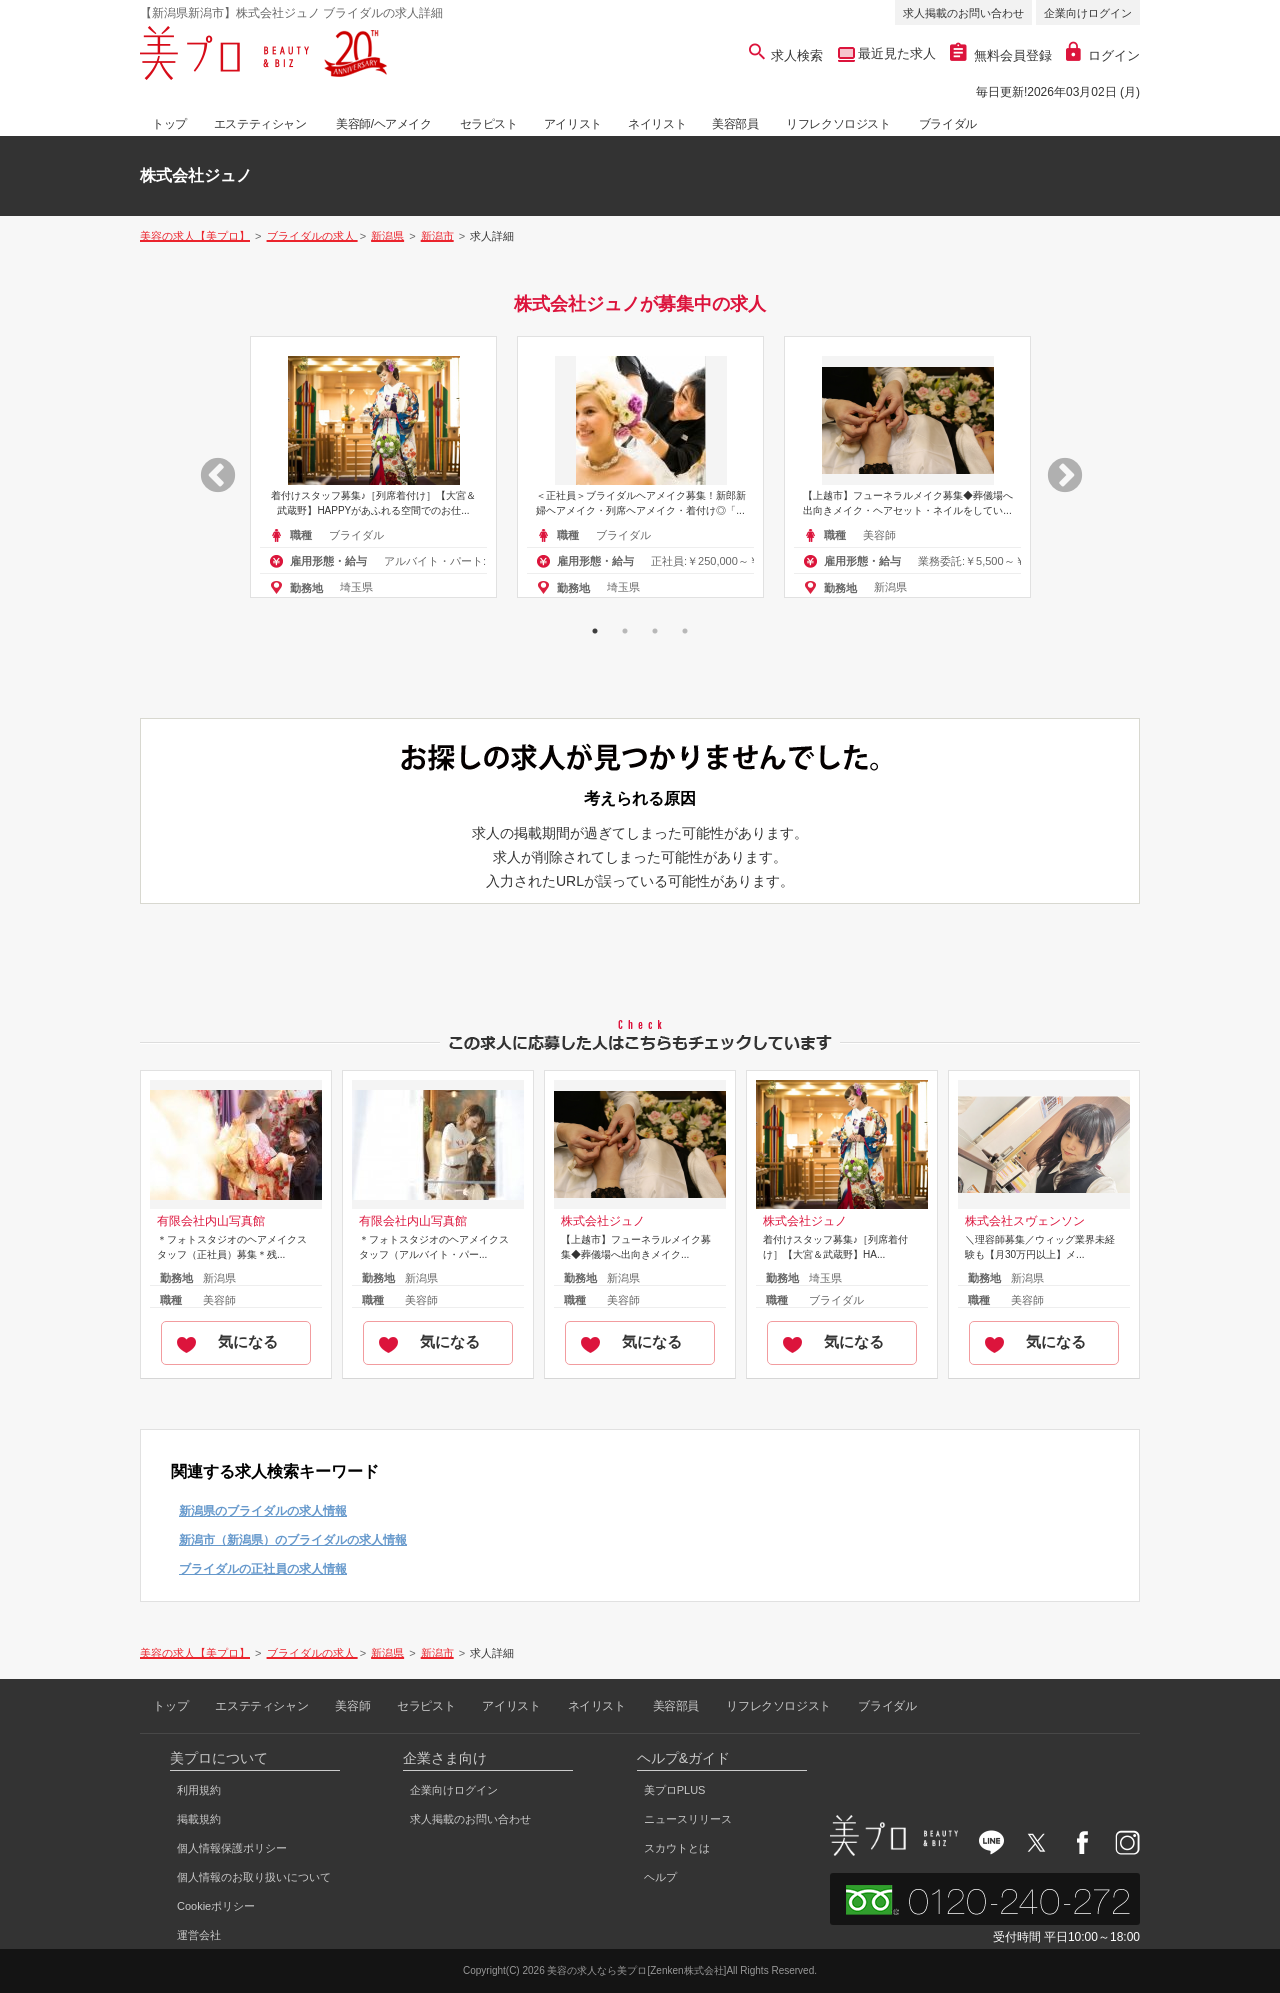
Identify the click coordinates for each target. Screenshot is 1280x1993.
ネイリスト (657, 124)
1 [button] (595, 631)
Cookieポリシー (216, 1906)
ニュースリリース (688, 1819)
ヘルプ (660, 1877)
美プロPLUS (675, 1790)
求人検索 (786, 55)
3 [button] (655, 631)
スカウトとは (677, 1848)
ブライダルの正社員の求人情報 (263, 1569)
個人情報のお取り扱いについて (254, 1877)
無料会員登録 (1001, 55)
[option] (373, 467)
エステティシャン (260, 124)
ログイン (1103, 55)
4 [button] (685, 631)
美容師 (352, 1706)
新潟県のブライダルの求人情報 (263, 1511)
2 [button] (625, 631)
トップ (169, 124)
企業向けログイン (1088, 13)
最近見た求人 (896, 53)
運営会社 (199, 1935)
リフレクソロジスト (838, 124)
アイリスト (573, 124)
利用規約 (199, 1790)
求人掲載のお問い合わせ (963, 13)
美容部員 (735, 124)
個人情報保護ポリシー (232, 1848)
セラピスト (489, 124)
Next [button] (1055, 467)
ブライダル (948, 124)
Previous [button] (208, 467)
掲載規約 (199, 1819)
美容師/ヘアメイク (384, 124)
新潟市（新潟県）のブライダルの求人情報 (293, 1540)
